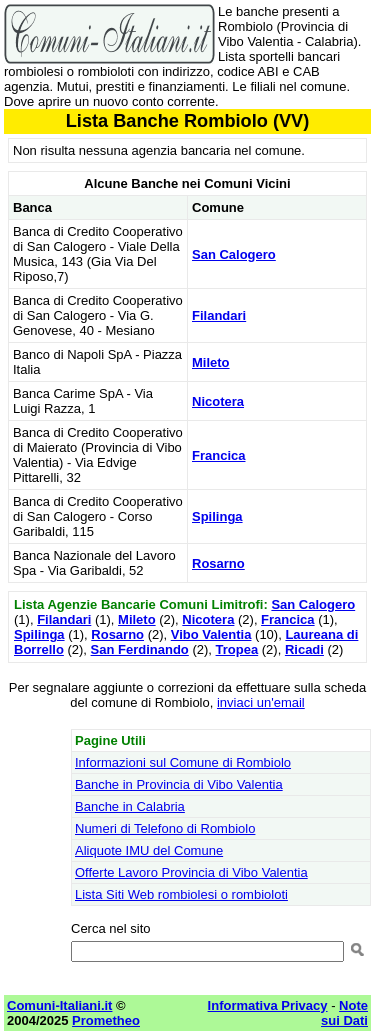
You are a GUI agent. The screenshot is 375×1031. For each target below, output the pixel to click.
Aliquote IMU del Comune (149, 850)
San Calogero (234, 254)
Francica (218, 455)
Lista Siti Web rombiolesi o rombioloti (181, 894)
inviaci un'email (261, 702)
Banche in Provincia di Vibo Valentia (179, 784)
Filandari (219, 315)
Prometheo (106, 1020)
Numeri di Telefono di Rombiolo (165, 828)
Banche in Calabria (130, 806)
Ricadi (304, 649)
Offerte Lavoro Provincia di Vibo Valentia (191, 872)
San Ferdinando (140, 649)
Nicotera (218, 401)
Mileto (211, 362)
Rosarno (218, 563)
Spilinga (217, 516)
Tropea (237, 649)
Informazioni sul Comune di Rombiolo (183, 762)
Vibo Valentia (211, 634)
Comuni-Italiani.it (59, 1005)
